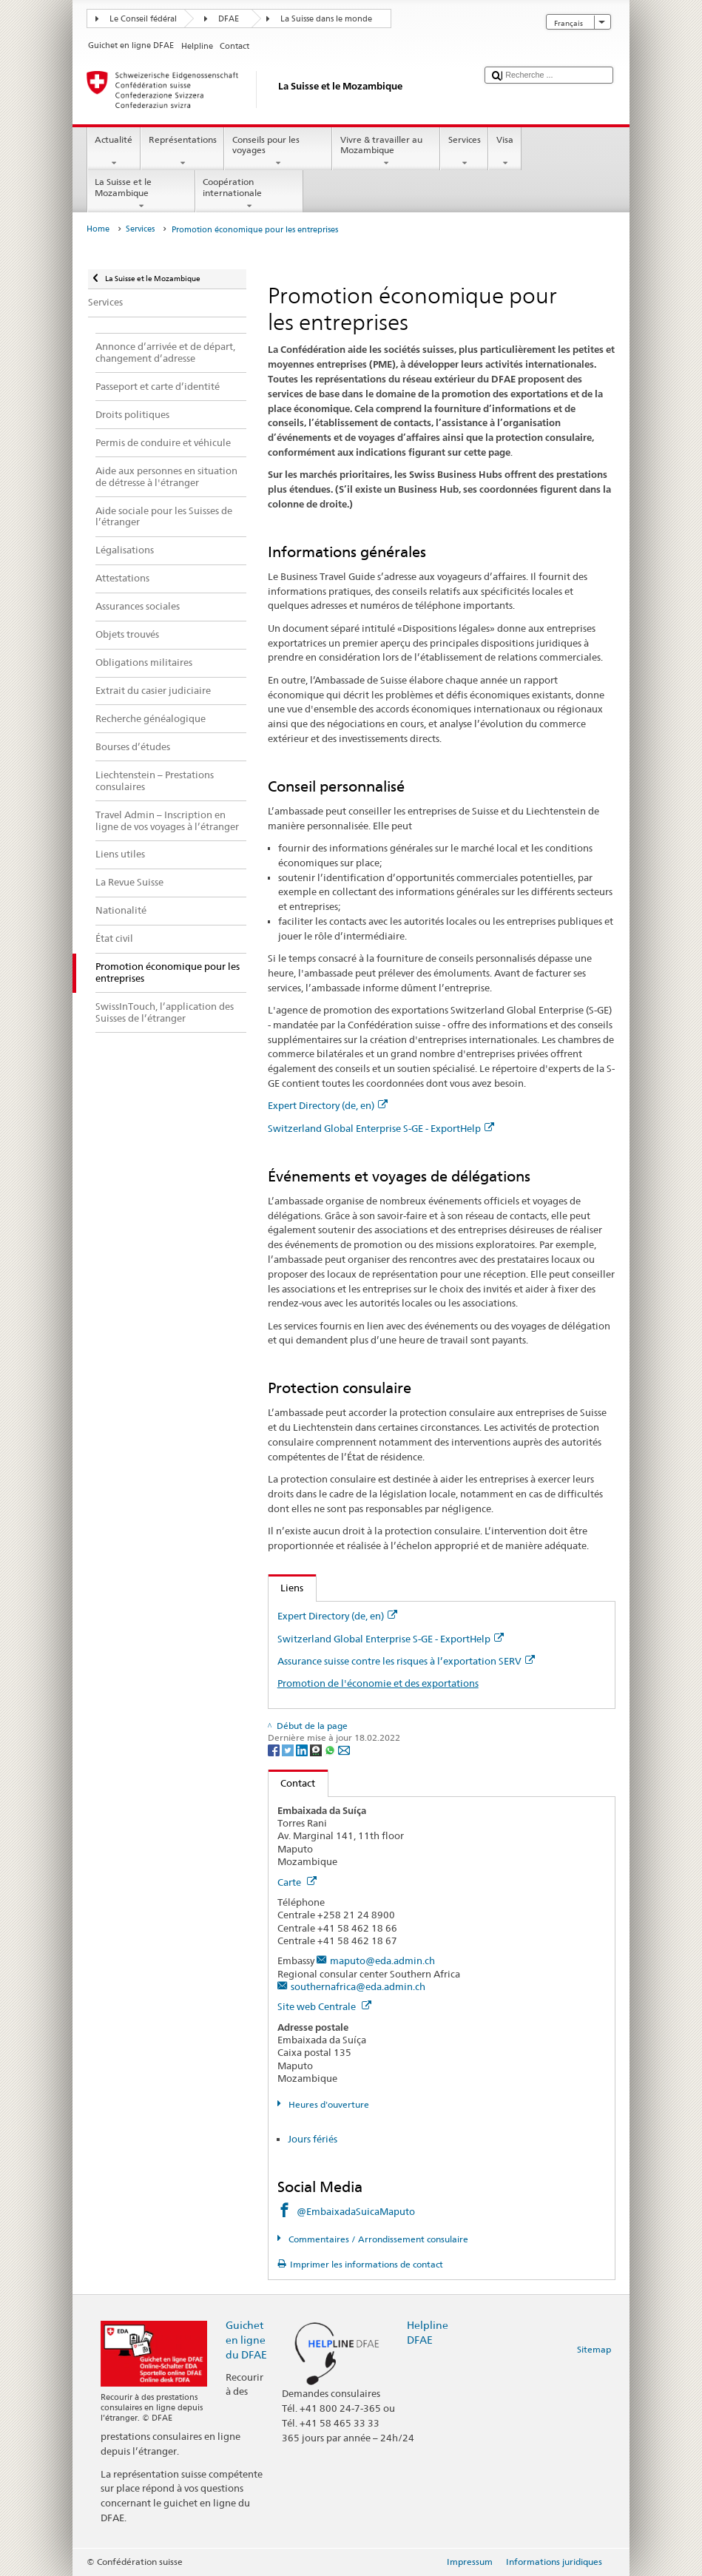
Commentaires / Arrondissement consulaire (377, 2239)
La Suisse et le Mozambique (141, 194)
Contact (292, 1783)
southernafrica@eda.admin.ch (358, 1986)
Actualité (114, 151)
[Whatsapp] (331, 1749)
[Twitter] (289, 1749)
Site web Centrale (324, 2006)
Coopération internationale (249, 194)
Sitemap (594, 2349)
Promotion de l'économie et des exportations (378, 1683)
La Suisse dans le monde (326, 19)
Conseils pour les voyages (278, 151)
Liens (286, 1588)
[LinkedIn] (303, 1749)
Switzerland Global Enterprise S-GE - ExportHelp (381, 1128)
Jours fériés (312, 2139)
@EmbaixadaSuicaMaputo (356, 2211)
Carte (297, 1882)
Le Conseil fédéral (143, 19)
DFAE (228, 19)
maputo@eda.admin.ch (382, 1960)
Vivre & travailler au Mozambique (386, 151)
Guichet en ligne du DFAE (246, 2340)
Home (98, 229)
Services (464, 151)
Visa (504, 151)
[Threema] (317, 1749)
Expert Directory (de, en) (328, 1105)
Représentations (182, 151)
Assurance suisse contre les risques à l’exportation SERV (406, 1661)
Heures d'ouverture (327, 2104)
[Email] (344, 1749)
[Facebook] (275, 1749)
